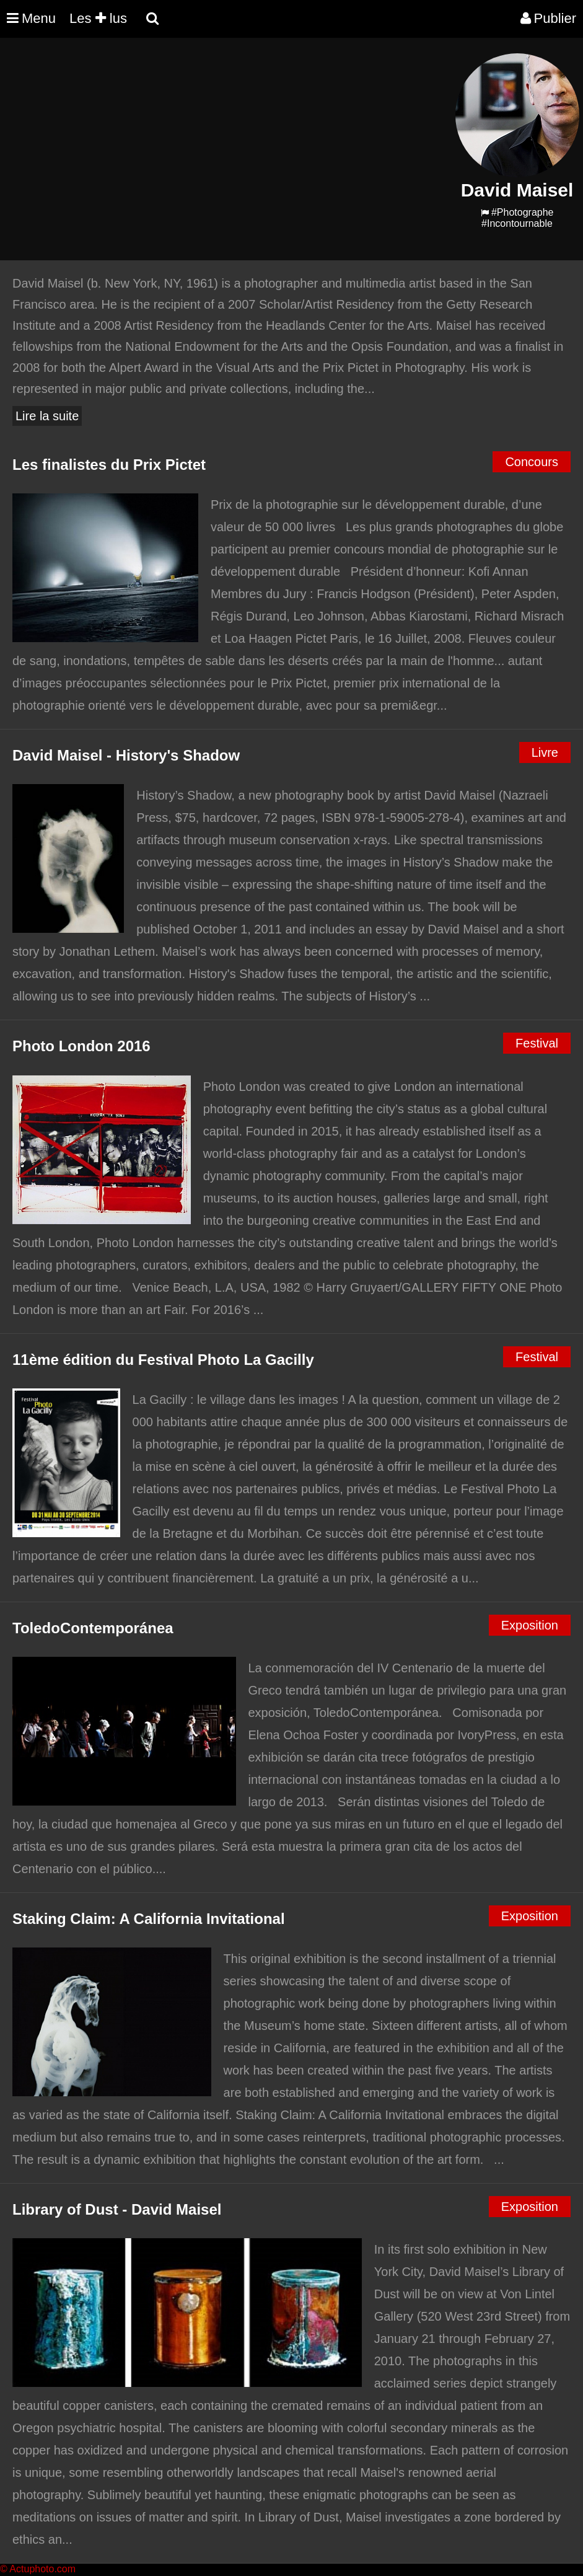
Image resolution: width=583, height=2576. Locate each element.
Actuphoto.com (42, 2569)
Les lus (98, 18)
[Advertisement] (225, 140)
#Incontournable (517, 223)
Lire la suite (47, 416)
